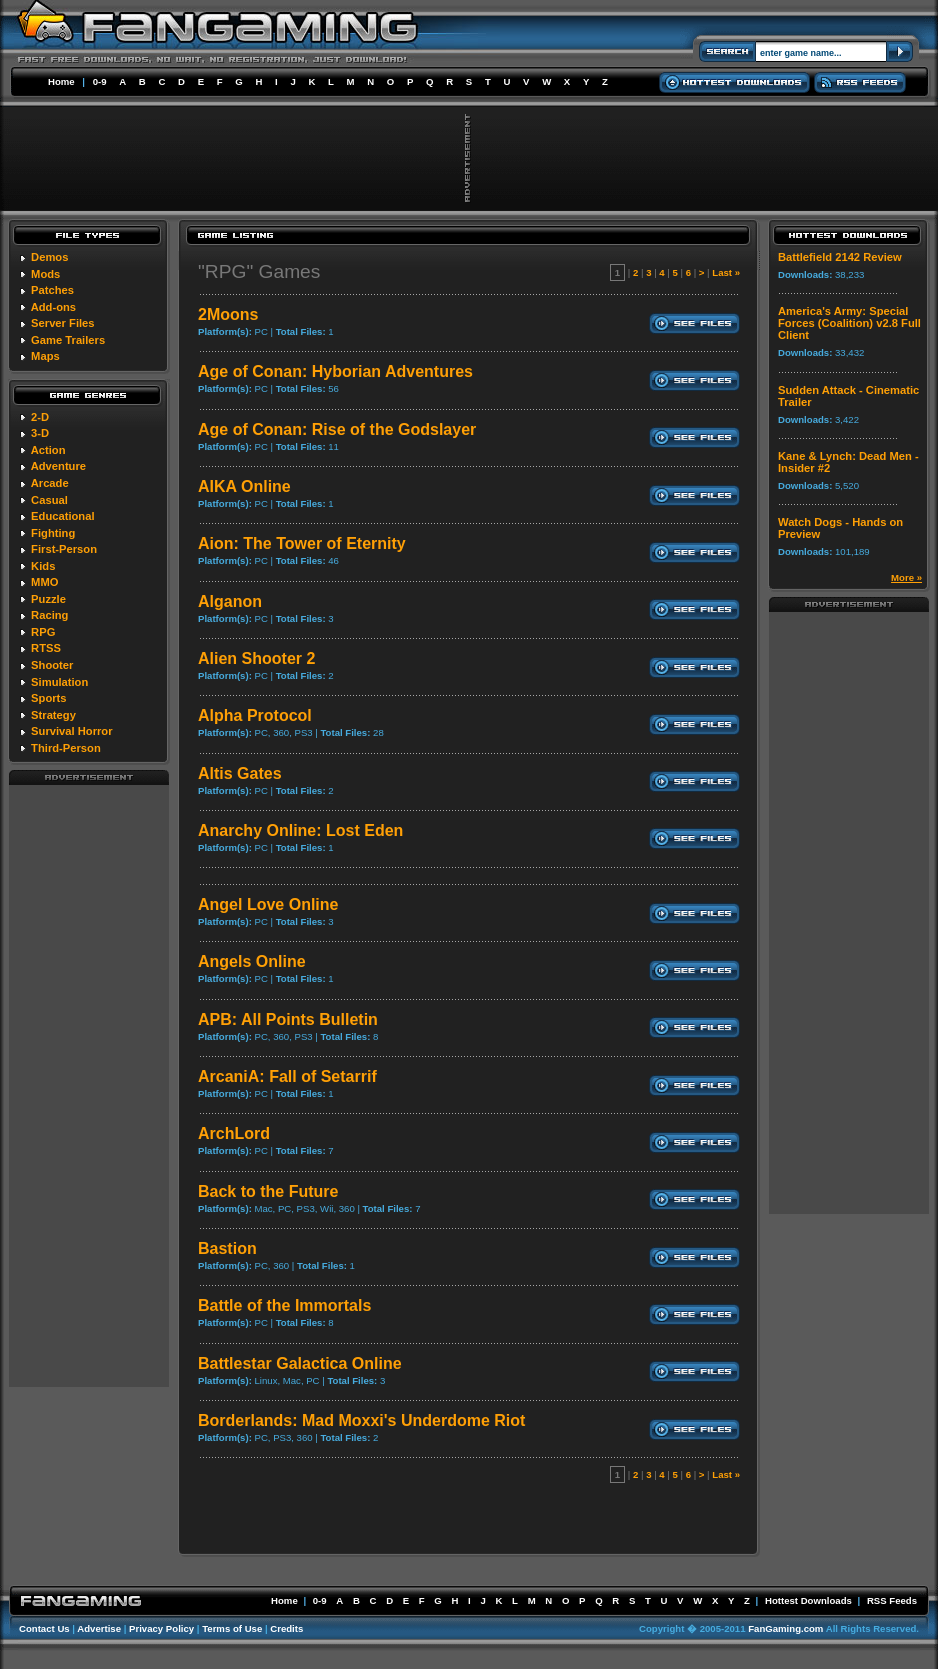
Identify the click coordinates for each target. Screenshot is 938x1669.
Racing (49, 615)
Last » (726, 272)
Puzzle (48, 599)
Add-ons (53, 307)
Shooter (52, 665)
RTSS (46, 648)
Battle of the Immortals (284, 1305)
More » (906, 577)
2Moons (228, 314)
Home (61, 81)
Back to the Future (268, 1191)
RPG (43, 632)
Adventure (58, 466)
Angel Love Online (268, 904)
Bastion (227, 1248)
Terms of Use (232, 1628)
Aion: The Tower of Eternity (302, 543)
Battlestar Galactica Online (300, 1363)
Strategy (53, 715)
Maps (45, 356)
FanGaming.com (785, 1628)
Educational (62, 516)
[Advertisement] (89, 1085)
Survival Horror (71, 731)
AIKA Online (244, 486)
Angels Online (252, 961)
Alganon (230, 601)
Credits (286, 1628)
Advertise (99, 1628)
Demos (49, 257)
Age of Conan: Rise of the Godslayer (337, 429)
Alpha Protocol (255, 715)
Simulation (59, 682)
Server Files (62, 323)
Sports (48, 698)
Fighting (53, 533)
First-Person (64, 549)
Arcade (50, 483)
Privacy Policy (161, 1628)
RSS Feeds (892, 1600)
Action (48, 450)
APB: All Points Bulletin (288, 1019)
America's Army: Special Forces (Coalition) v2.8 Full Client (849, 323)
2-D (40, 417)
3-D (40, 433)
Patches (52, 290)
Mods (45, 274)
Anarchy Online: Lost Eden (300, 830)
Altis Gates (240, 773)
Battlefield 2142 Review (840, 257)
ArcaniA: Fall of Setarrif (287, 1076)
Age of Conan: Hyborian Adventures (335, 371)
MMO (44, 582)
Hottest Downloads (808, 1600)
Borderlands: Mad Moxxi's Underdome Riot (361, 1420)
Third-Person (66, 748)
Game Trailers (68, 340)
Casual (49, 500)
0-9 (100, 81)
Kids (43, 566)
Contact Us (44, 1628)
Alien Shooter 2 (256, 658)
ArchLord (234, 1133)
